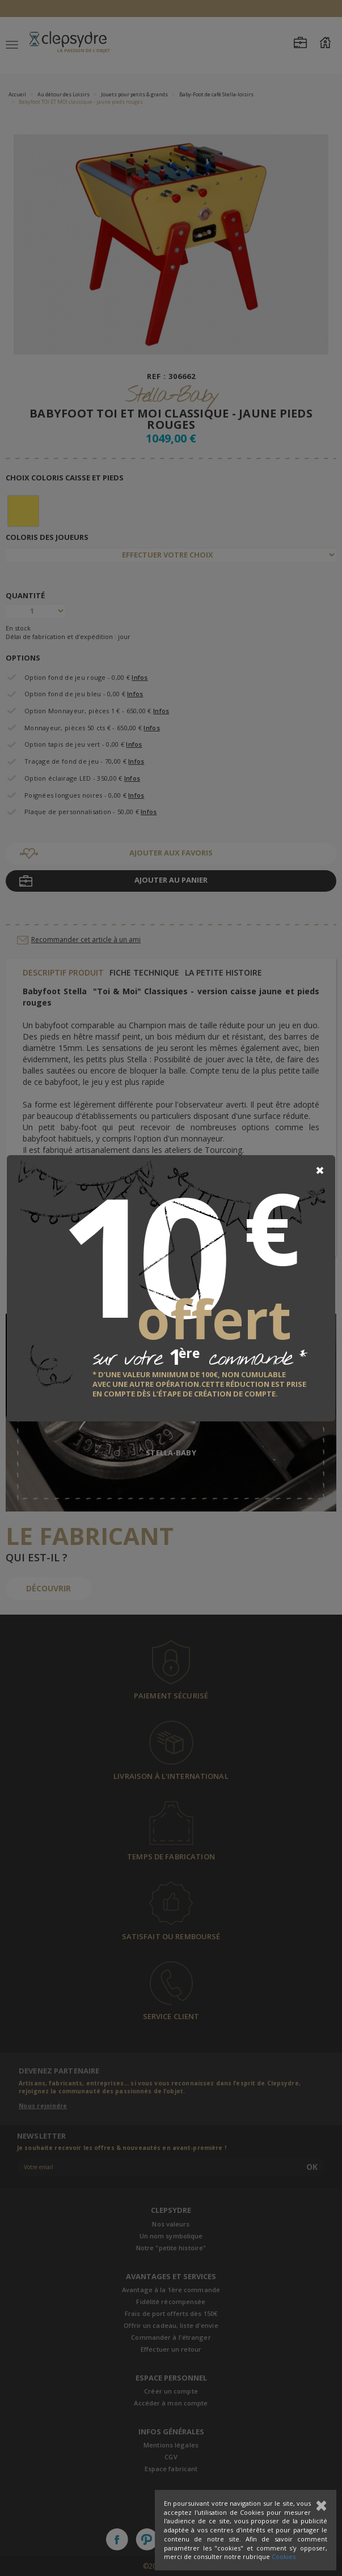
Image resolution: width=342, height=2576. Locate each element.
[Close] (320, 1170)
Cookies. (284, 2556)
